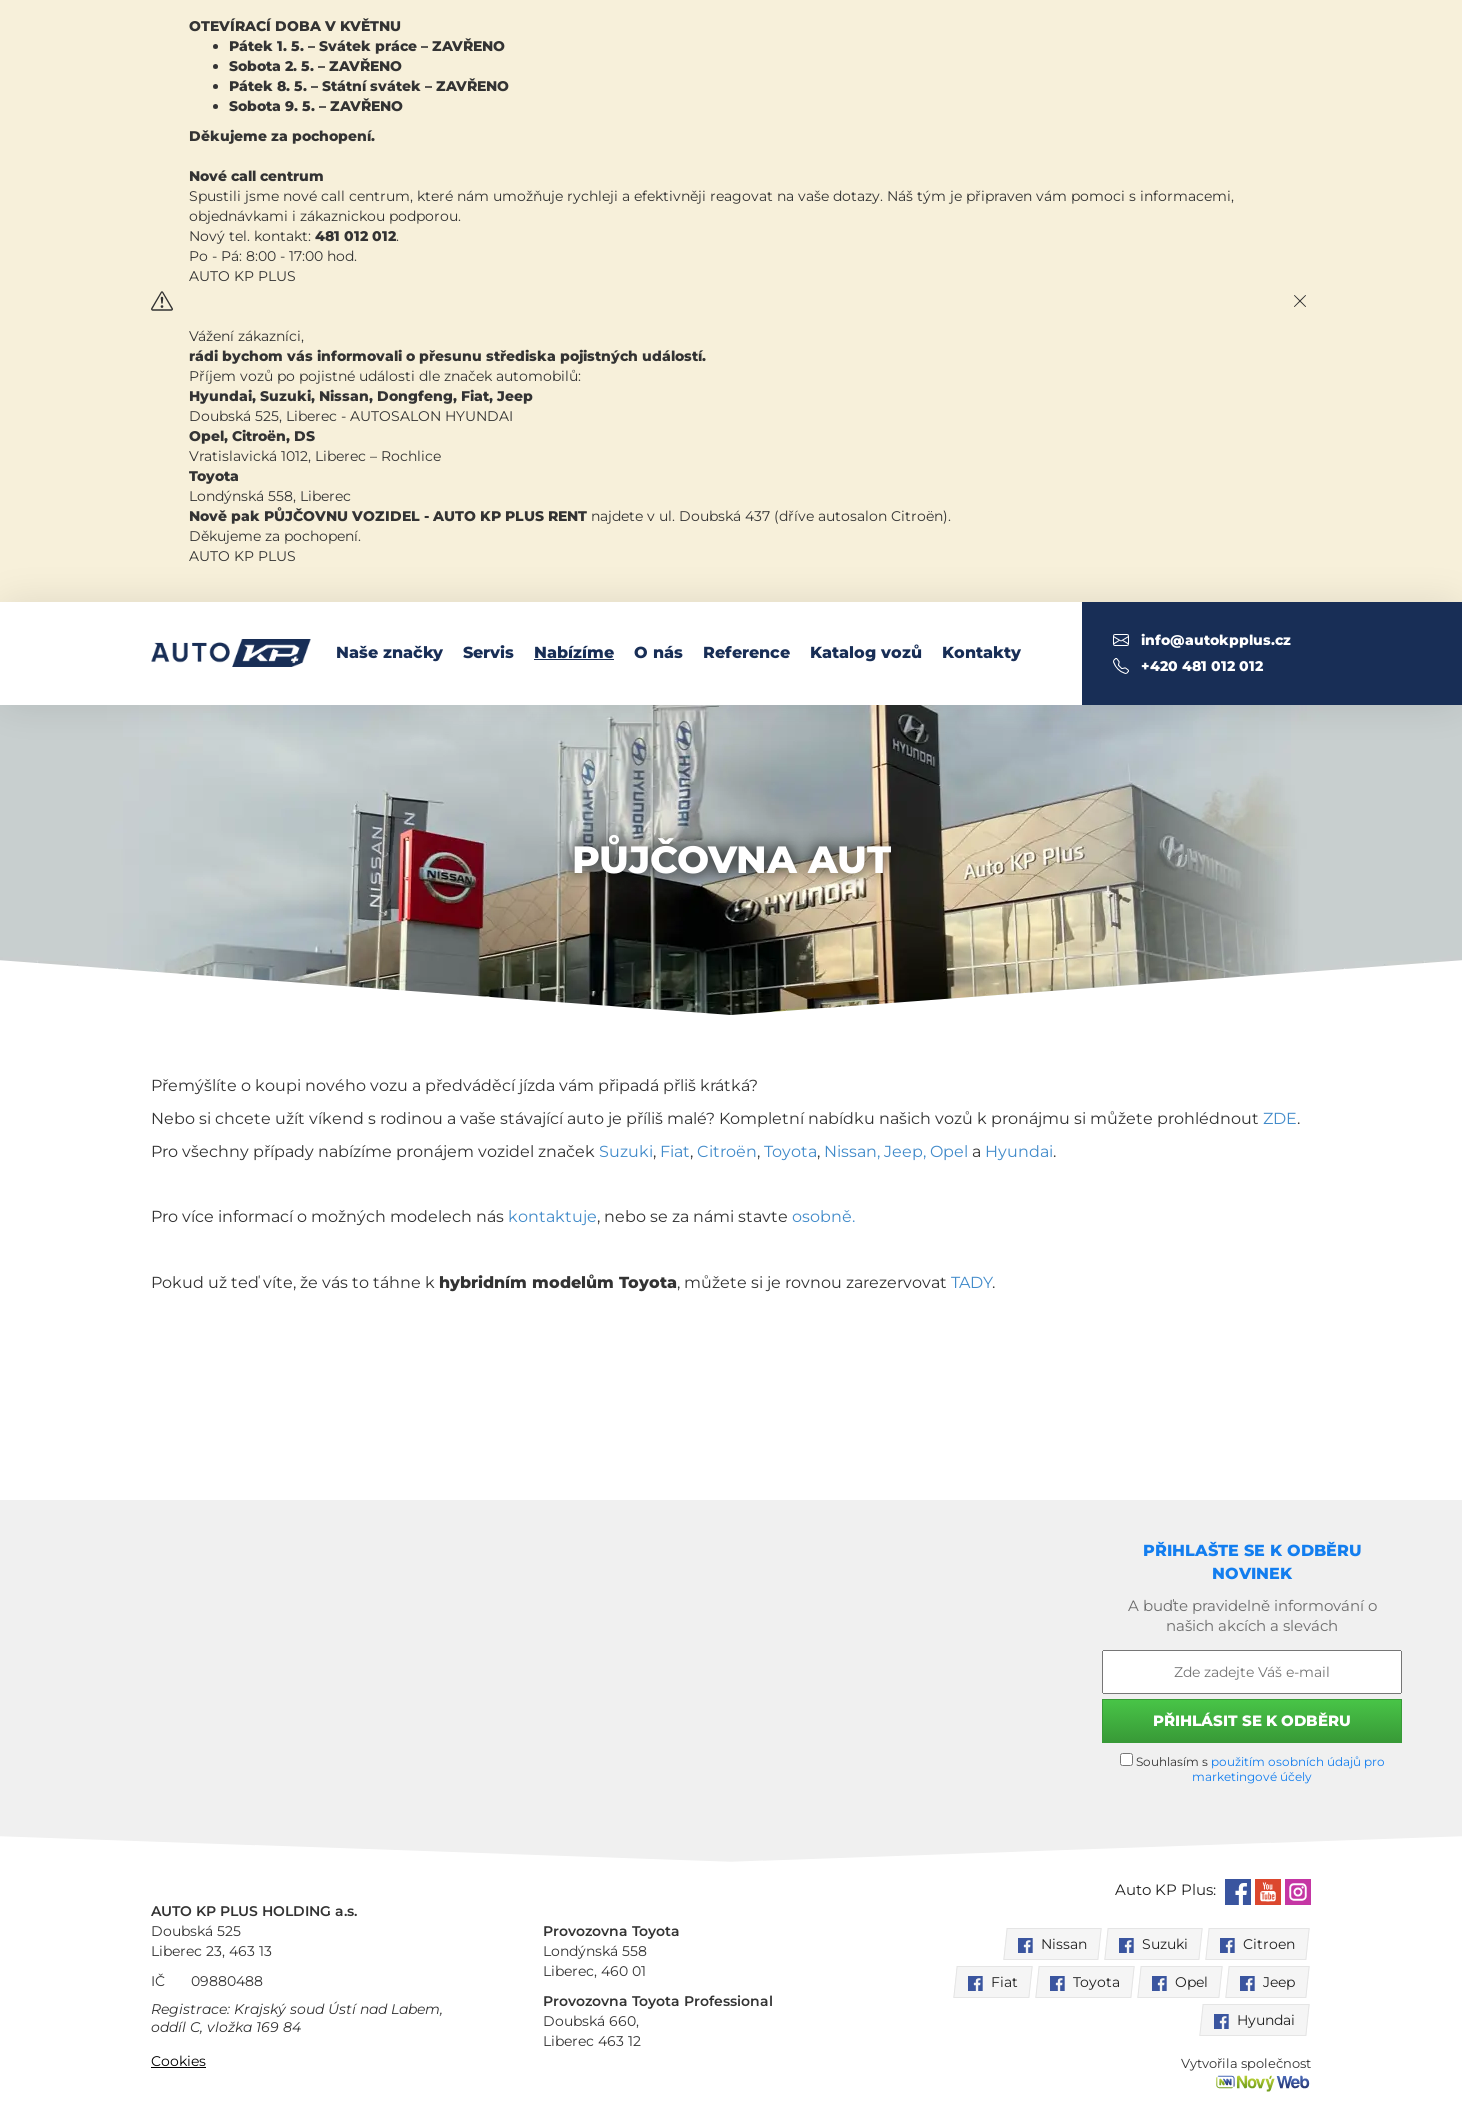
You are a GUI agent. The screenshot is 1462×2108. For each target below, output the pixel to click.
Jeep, (907, 1151)
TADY (971, 1282)
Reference (746, 652)
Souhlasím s (1252, 1768)
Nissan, (852, 1151)
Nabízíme (574, 652)
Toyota (790, 1151)
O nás (658, 652)
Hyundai (1019, 1151)
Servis (488, 652)
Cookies (178, 2061)
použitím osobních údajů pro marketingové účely (1288, 1769)
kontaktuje (552, 1216)
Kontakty (981, 652)
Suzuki (626, 1151)
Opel (949, 1151)
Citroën (727, 1151)
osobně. (823, 1216)
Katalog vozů (866, 652)
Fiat (673, 1151)
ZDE (1280, 1118)
